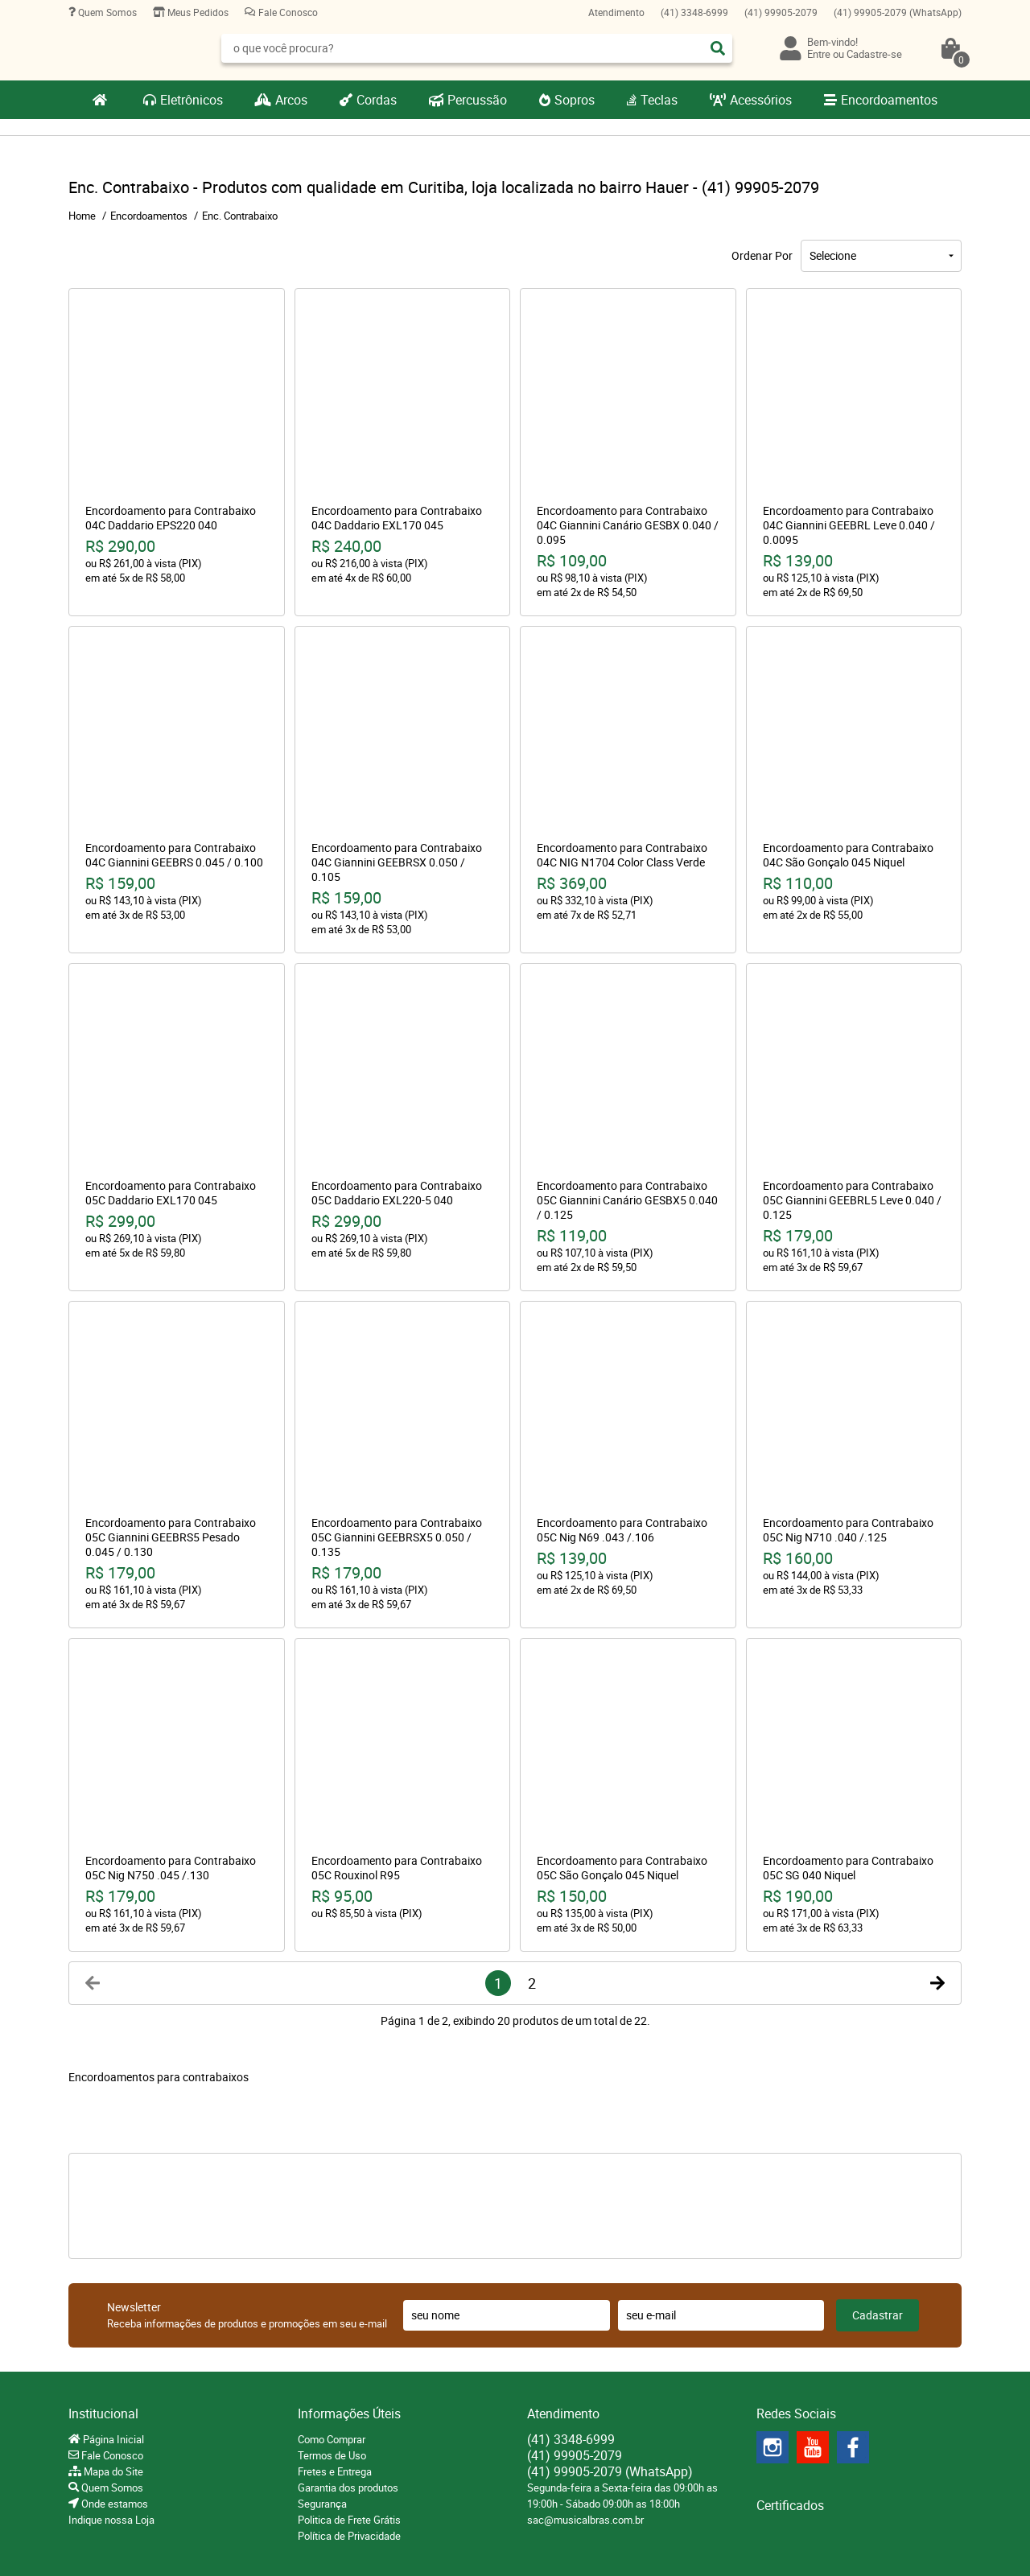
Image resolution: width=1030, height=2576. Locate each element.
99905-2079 (781, 12)
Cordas (376, 100)
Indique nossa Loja (111, 2519)
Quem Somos (106, 12)
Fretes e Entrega (335, 2471)
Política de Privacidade (349, 2536)
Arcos (291, 100)
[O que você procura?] (717, 48)
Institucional (103, 2413)
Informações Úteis (349, 2413)
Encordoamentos (889, 100)
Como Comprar (331, 2439)
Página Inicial (112, 2439)
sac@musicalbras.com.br (585, 2519)
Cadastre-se (874, 54)
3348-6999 (694, 12)
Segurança (322, 2503)
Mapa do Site (112, 2471)
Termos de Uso (332, 2455)
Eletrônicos (191, 100)
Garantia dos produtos (348, 2487)
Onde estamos (113, 2503)
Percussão (477, 100)
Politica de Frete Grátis (349, 2519)
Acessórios (761, 100)
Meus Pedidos (197, 12)
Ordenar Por (762, 255)
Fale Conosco (287, 12)
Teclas (659, 100)
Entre (818, 54)
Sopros (574, 100)
